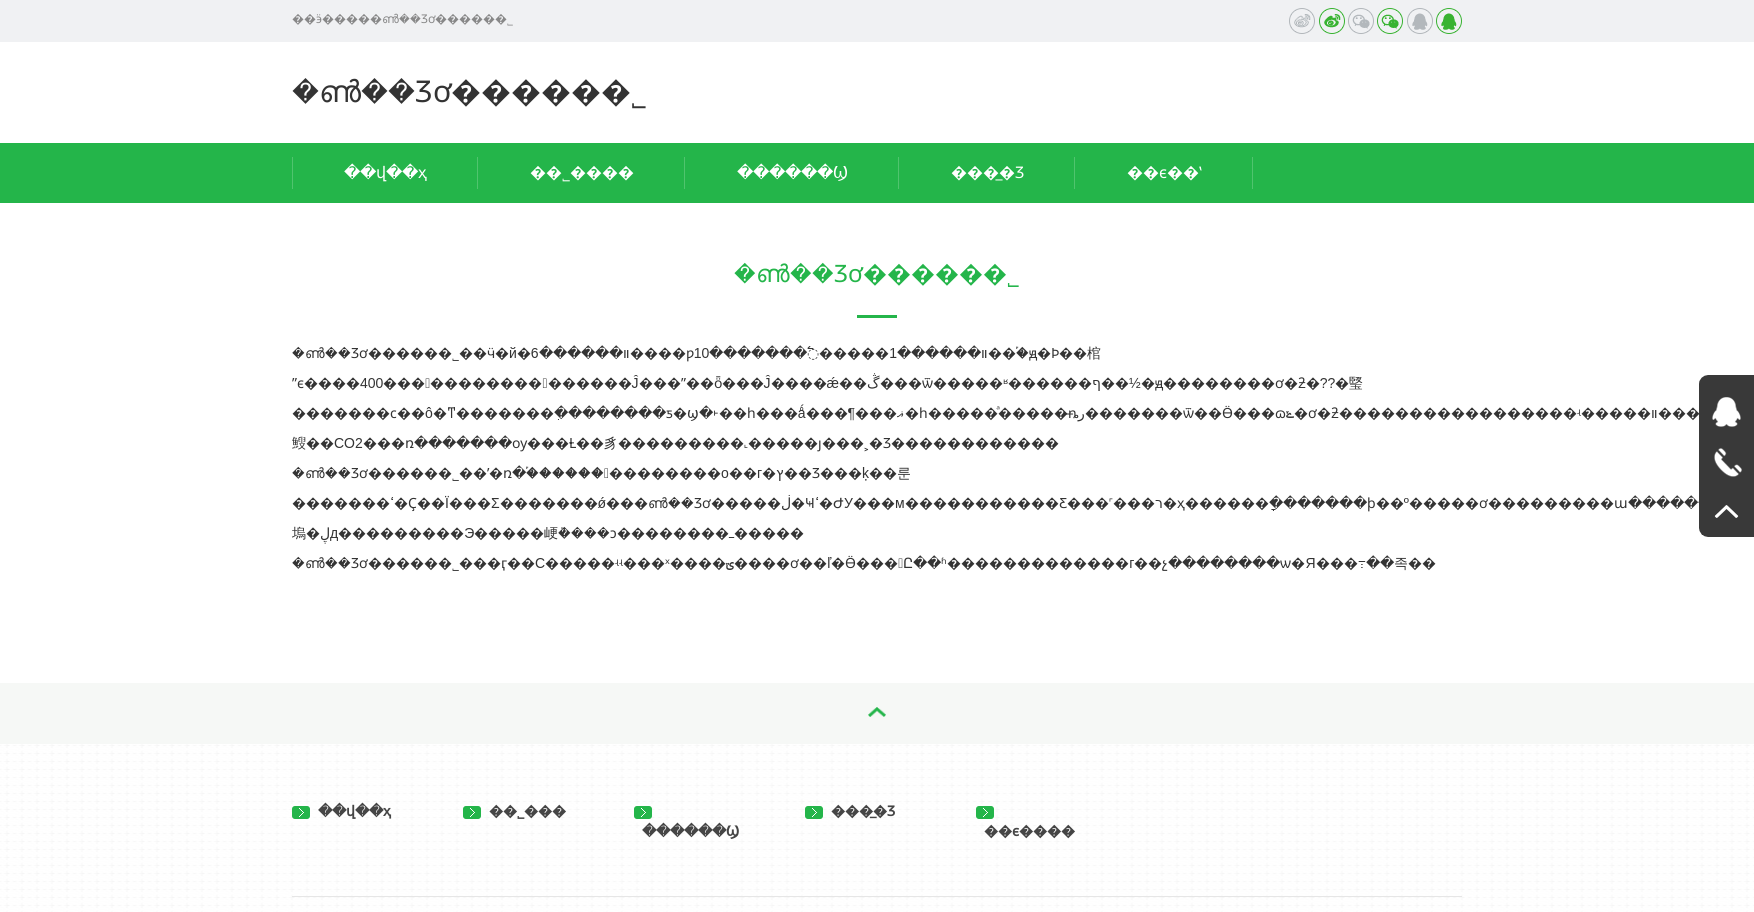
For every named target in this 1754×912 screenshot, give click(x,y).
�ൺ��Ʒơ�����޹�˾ (469, 91)
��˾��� (514, 811)
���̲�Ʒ (987, 172)
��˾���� (582, 172)
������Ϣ (792, 172)
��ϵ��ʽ (1164, 172)
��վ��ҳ (385, 172)
